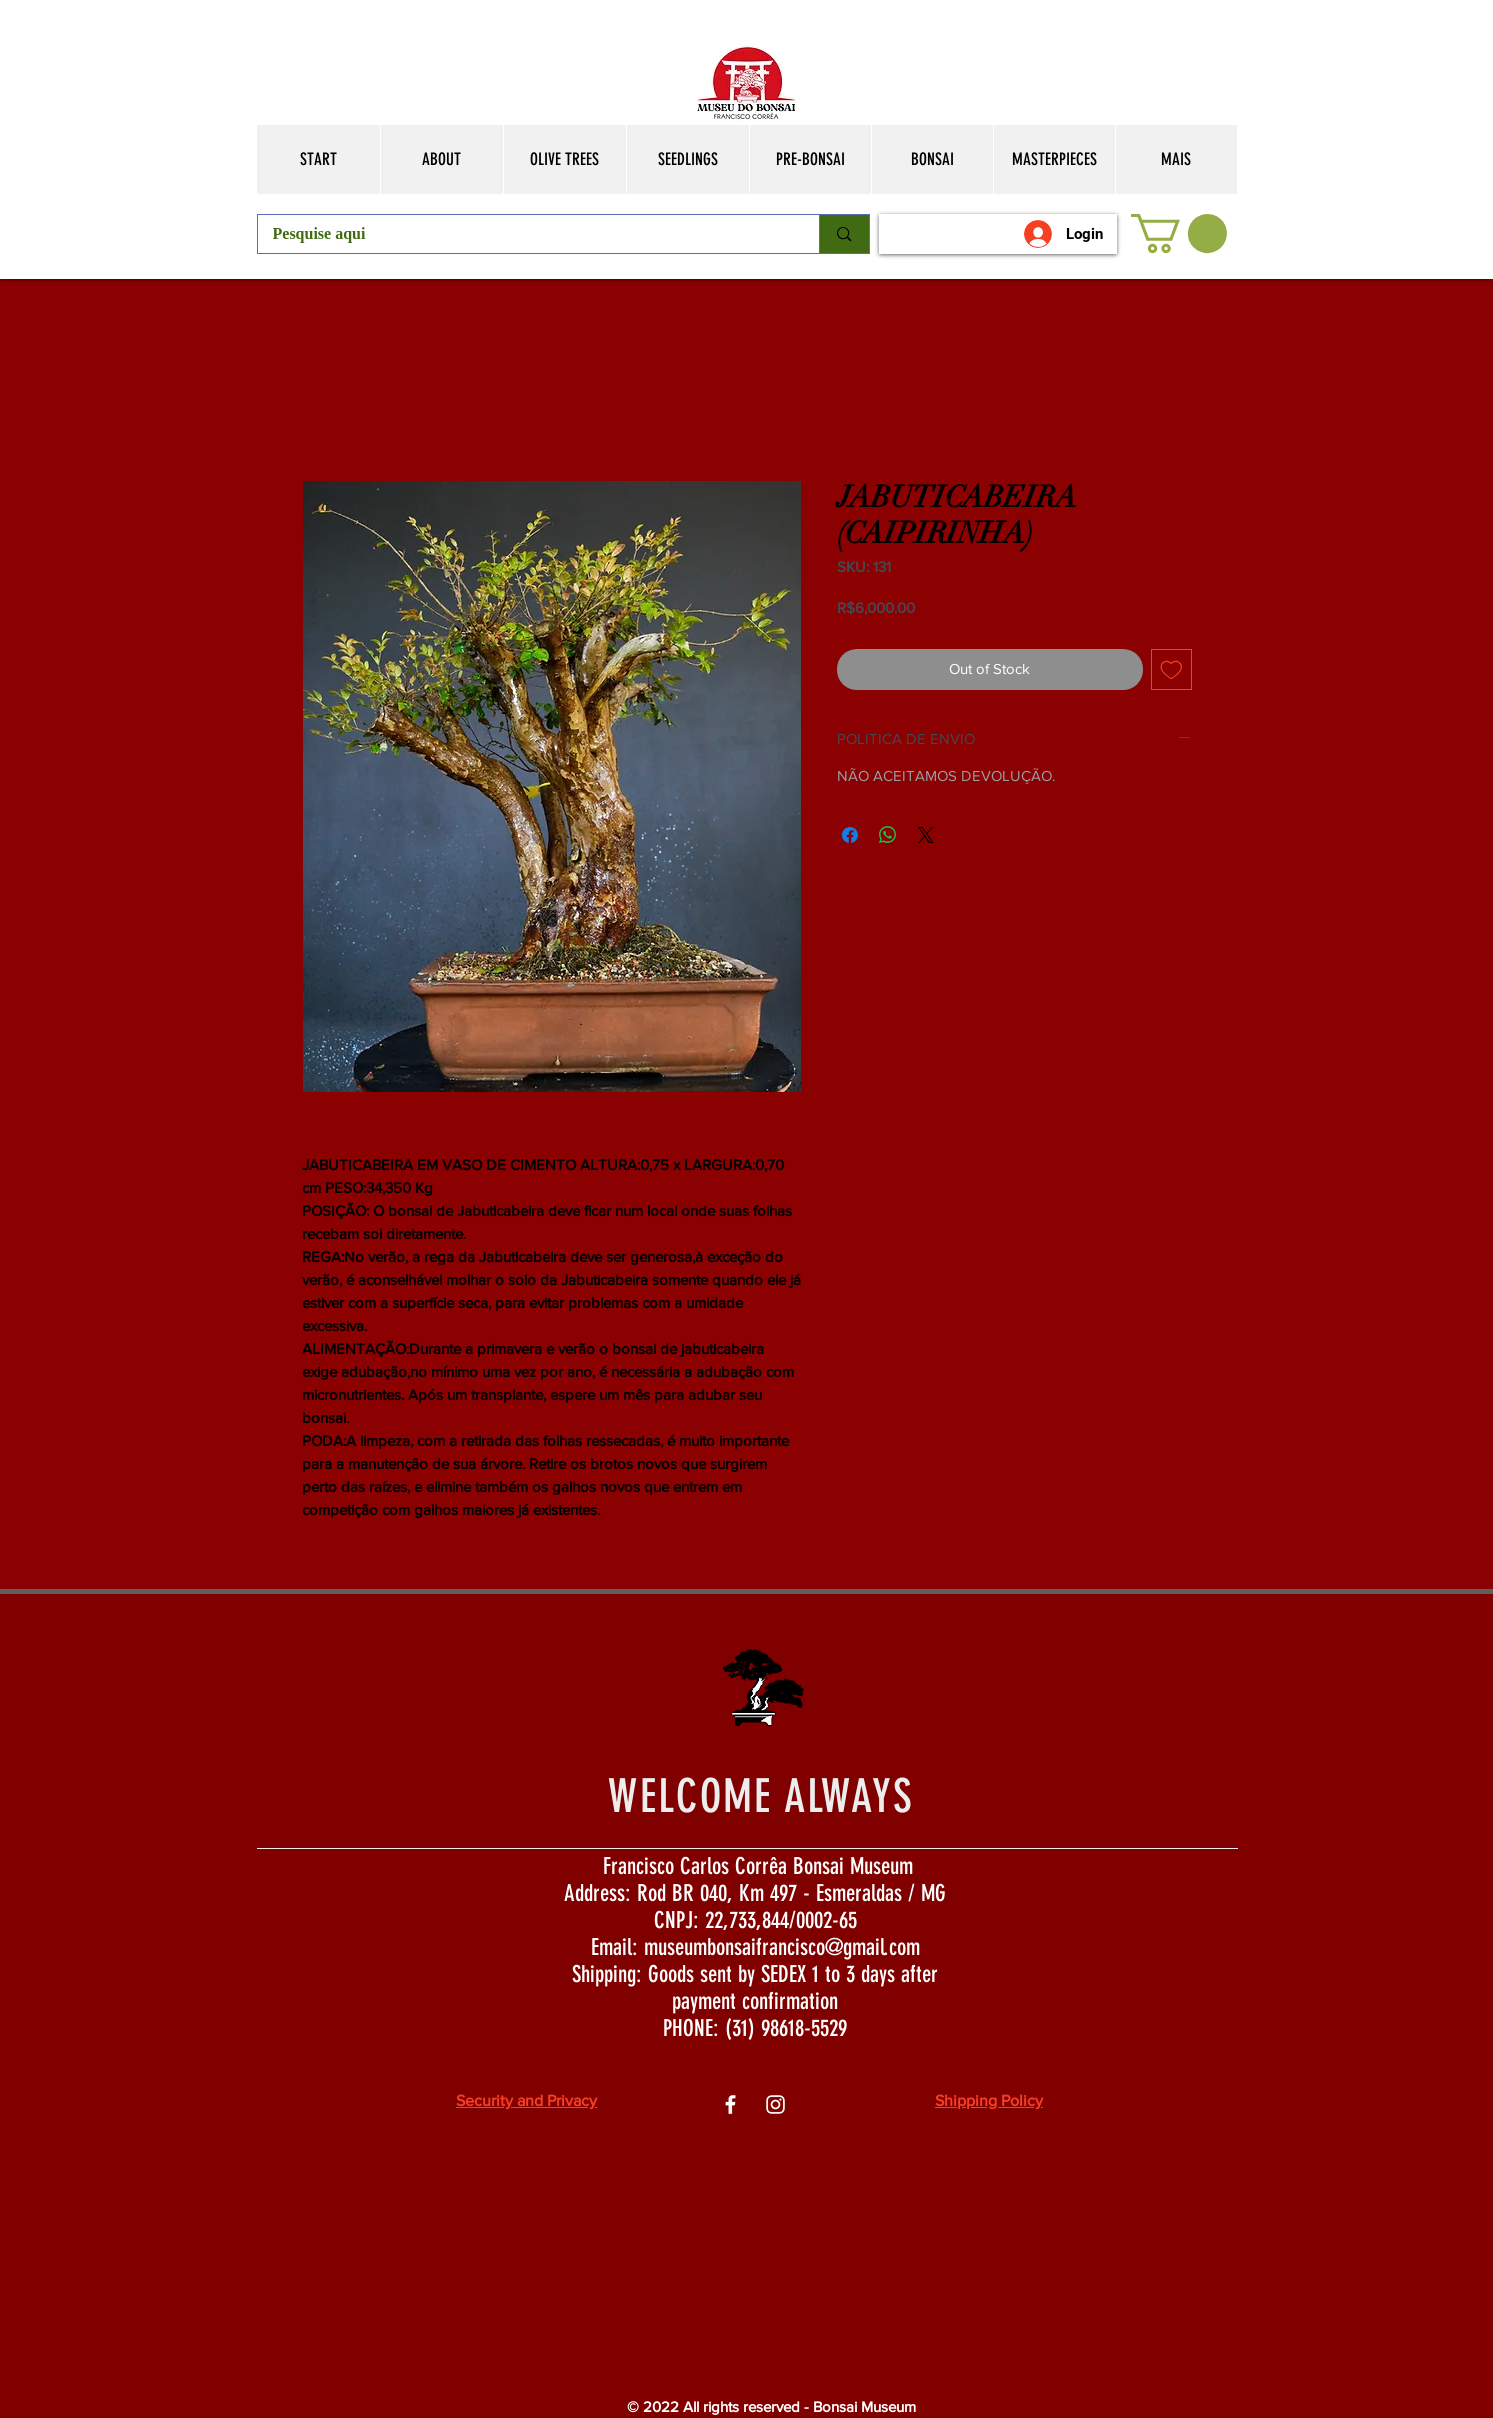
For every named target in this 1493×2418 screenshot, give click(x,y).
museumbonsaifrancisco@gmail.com (782, 1947)
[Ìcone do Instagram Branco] (775, 2104)
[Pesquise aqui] (525, 234)
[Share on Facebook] (850, 835)
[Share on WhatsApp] (888, 835)
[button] (1179, 233)
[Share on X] (926, 835)
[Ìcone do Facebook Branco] (730, 2104)
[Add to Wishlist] (1171, 669)
